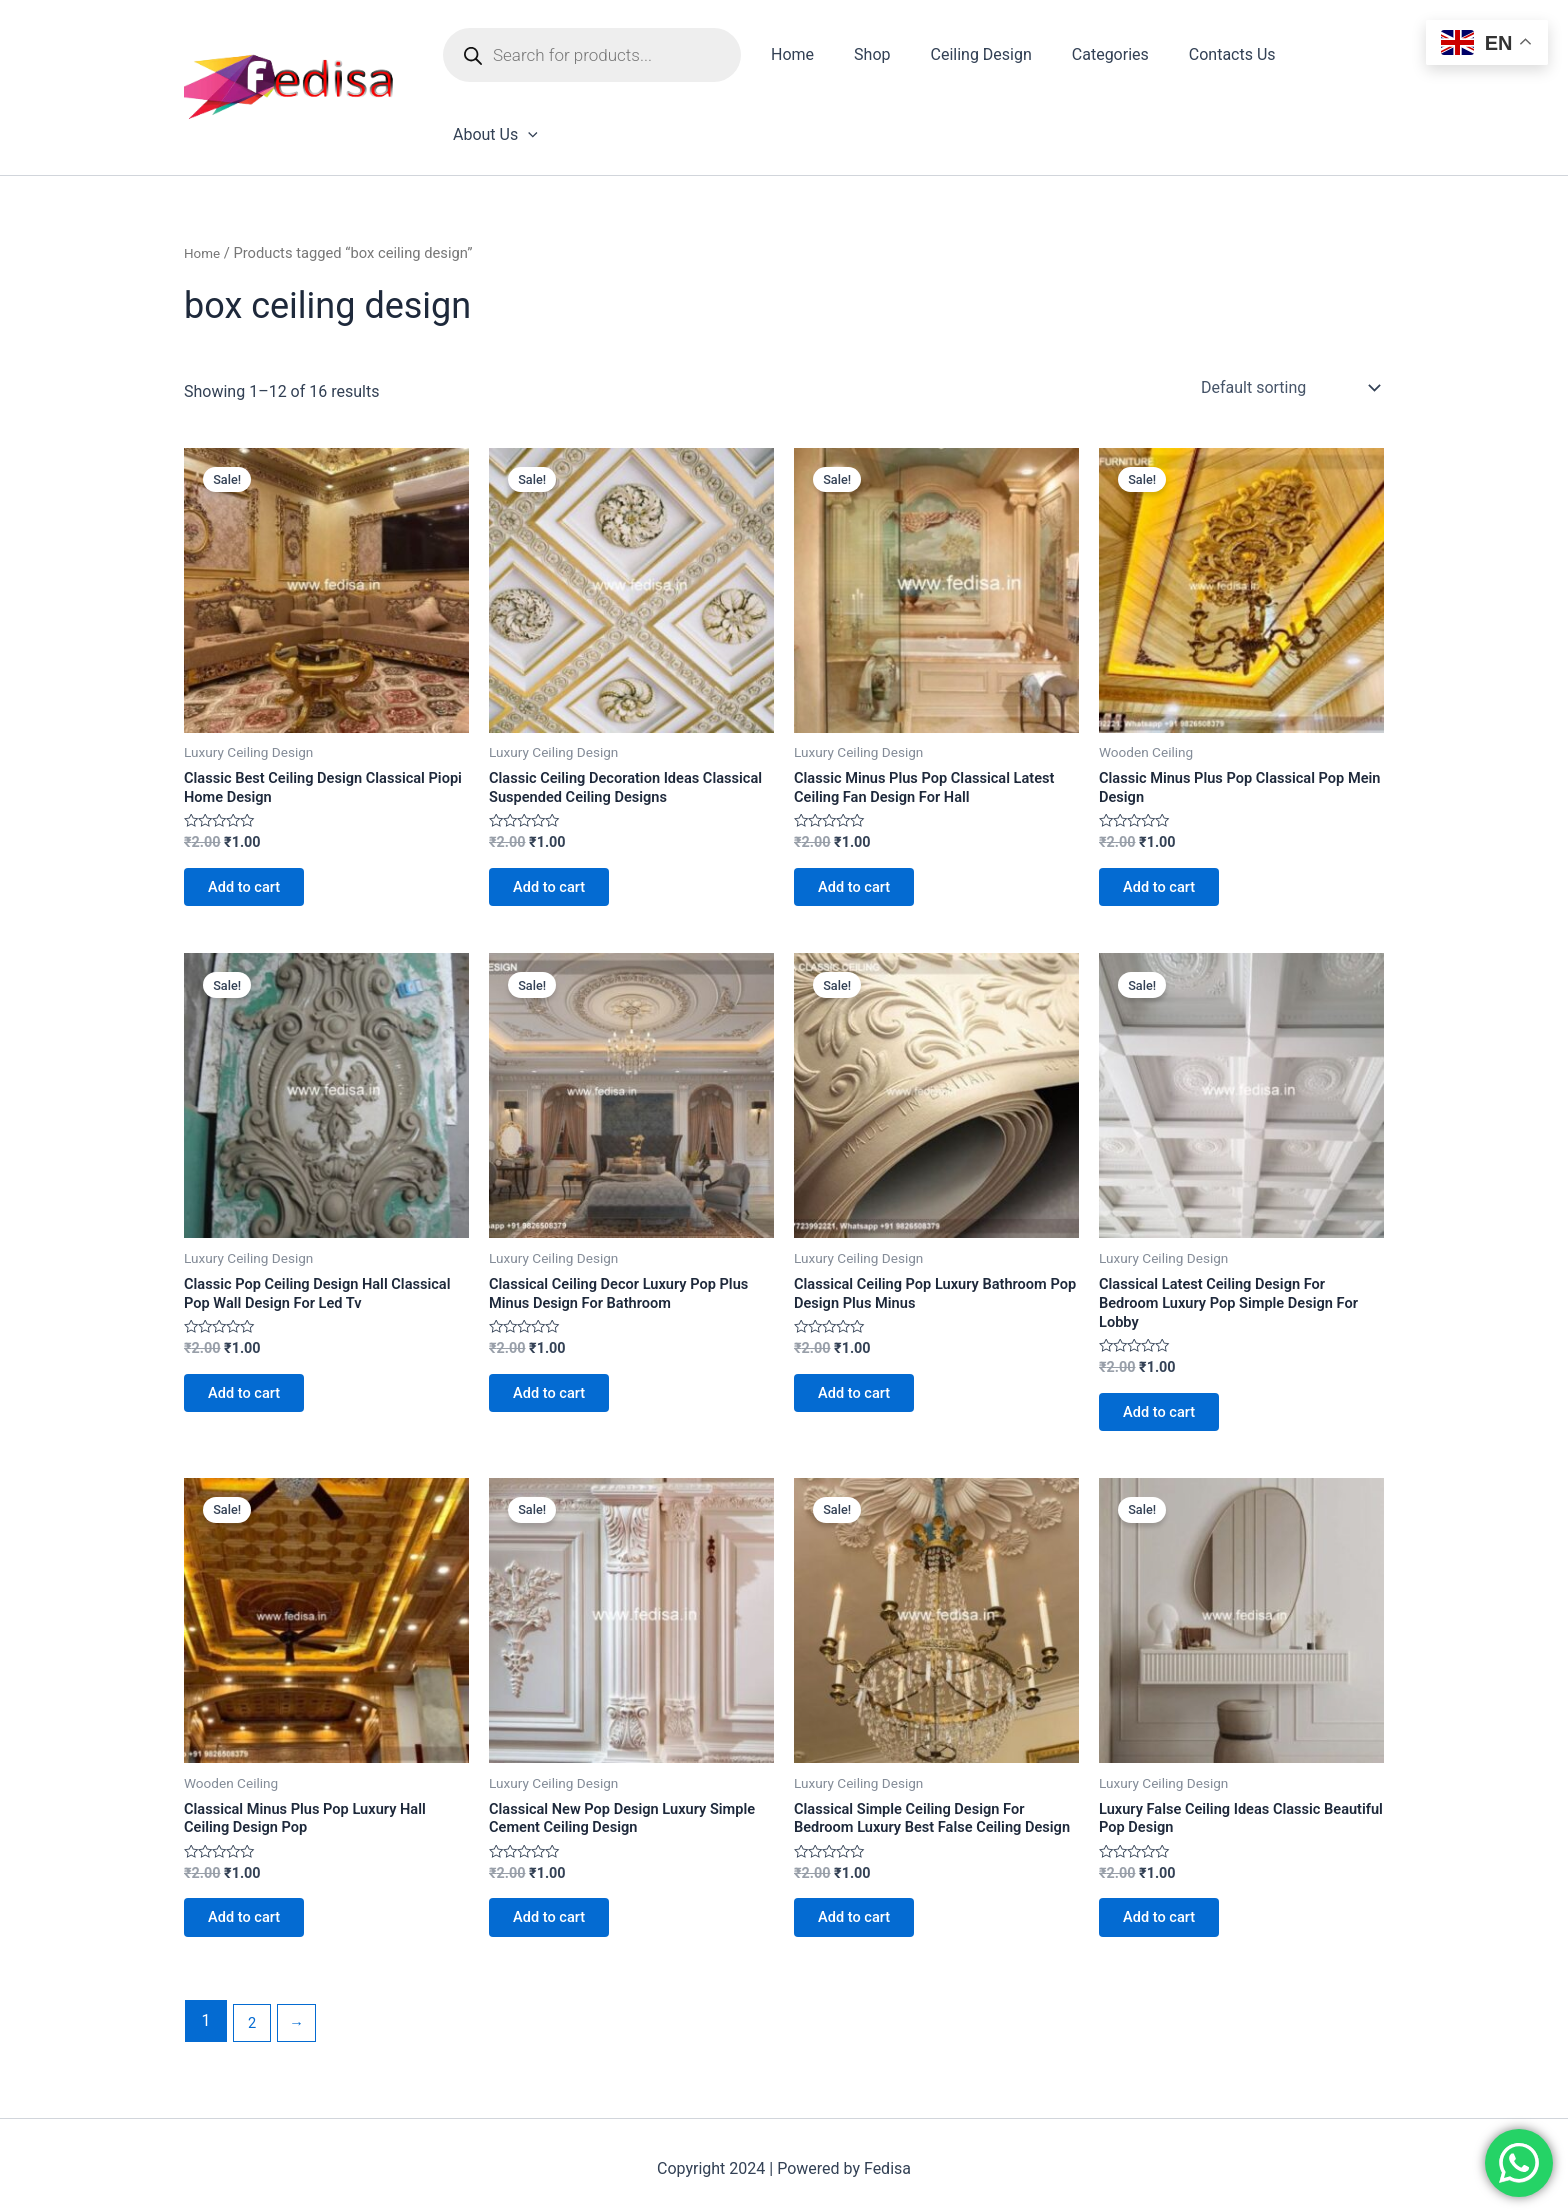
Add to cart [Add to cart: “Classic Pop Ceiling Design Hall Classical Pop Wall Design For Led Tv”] (253, 1344)
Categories (1093, 58)
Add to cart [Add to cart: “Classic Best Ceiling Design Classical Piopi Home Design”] (253, 824)
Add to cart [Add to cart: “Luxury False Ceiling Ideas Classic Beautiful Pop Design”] (1168, 1885)
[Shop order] (1288, 316)
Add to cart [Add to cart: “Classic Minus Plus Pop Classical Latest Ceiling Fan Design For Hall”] (863, 824)
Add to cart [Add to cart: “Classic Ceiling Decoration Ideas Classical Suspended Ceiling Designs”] (558, 824)
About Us (1325, 59)
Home (800, 58)
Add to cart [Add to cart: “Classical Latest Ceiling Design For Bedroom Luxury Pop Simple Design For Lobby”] (1168, 1365)
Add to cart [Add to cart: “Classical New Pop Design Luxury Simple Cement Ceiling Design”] (558, 1885)
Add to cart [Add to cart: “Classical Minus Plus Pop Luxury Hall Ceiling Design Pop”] (253, 1885)
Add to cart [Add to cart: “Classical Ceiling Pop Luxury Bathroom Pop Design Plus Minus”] (863, 1344)
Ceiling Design (972, 58)
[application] (1358, 59)
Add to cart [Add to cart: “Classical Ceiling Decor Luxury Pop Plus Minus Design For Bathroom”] (558, 1344)
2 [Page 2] (253, 2014)
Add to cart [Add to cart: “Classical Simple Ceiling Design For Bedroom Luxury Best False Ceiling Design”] (863, 1906)
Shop (872, 58)
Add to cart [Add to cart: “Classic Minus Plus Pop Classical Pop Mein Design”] (1168, 824)
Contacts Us (1207, 58)
